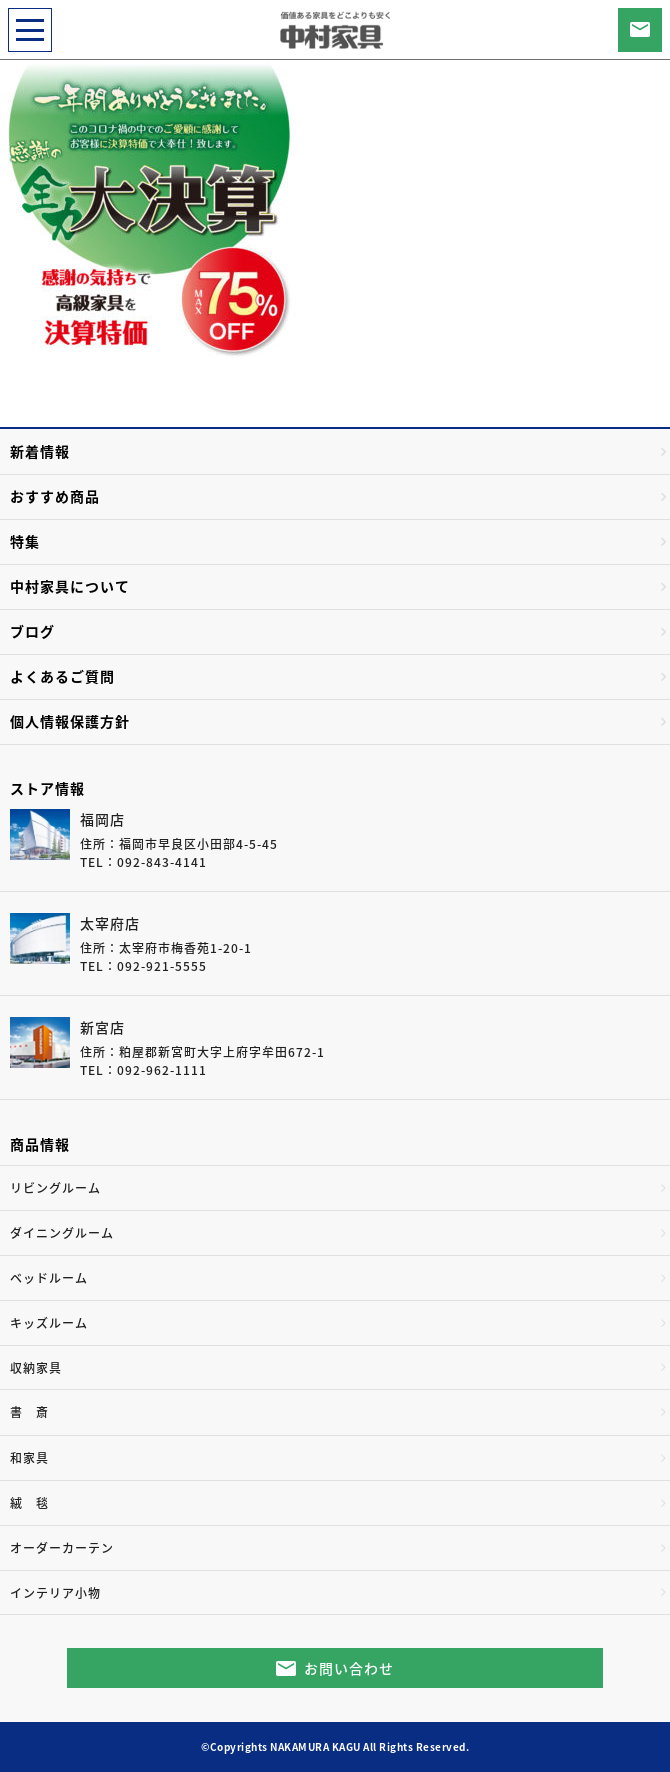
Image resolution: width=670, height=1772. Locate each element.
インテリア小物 (55, 1593)
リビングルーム (55, 1188)
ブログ (32, 631)
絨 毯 (29, 1503)
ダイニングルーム (62, 1233)
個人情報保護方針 (70, 721)
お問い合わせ (349, 1668)
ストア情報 (47, 788)
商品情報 (40, 1144)
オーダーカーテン (62, 1548)
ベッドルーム (49, 1278)
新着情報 (40, 451)
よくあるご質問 (62, 676)
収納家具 (36, 1368)
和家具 (29, 1458)
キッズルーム (49, 1323)
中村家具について (70, 586)
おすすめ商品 (55, 496)
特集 (25, 541)
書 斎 (29, 1412)
